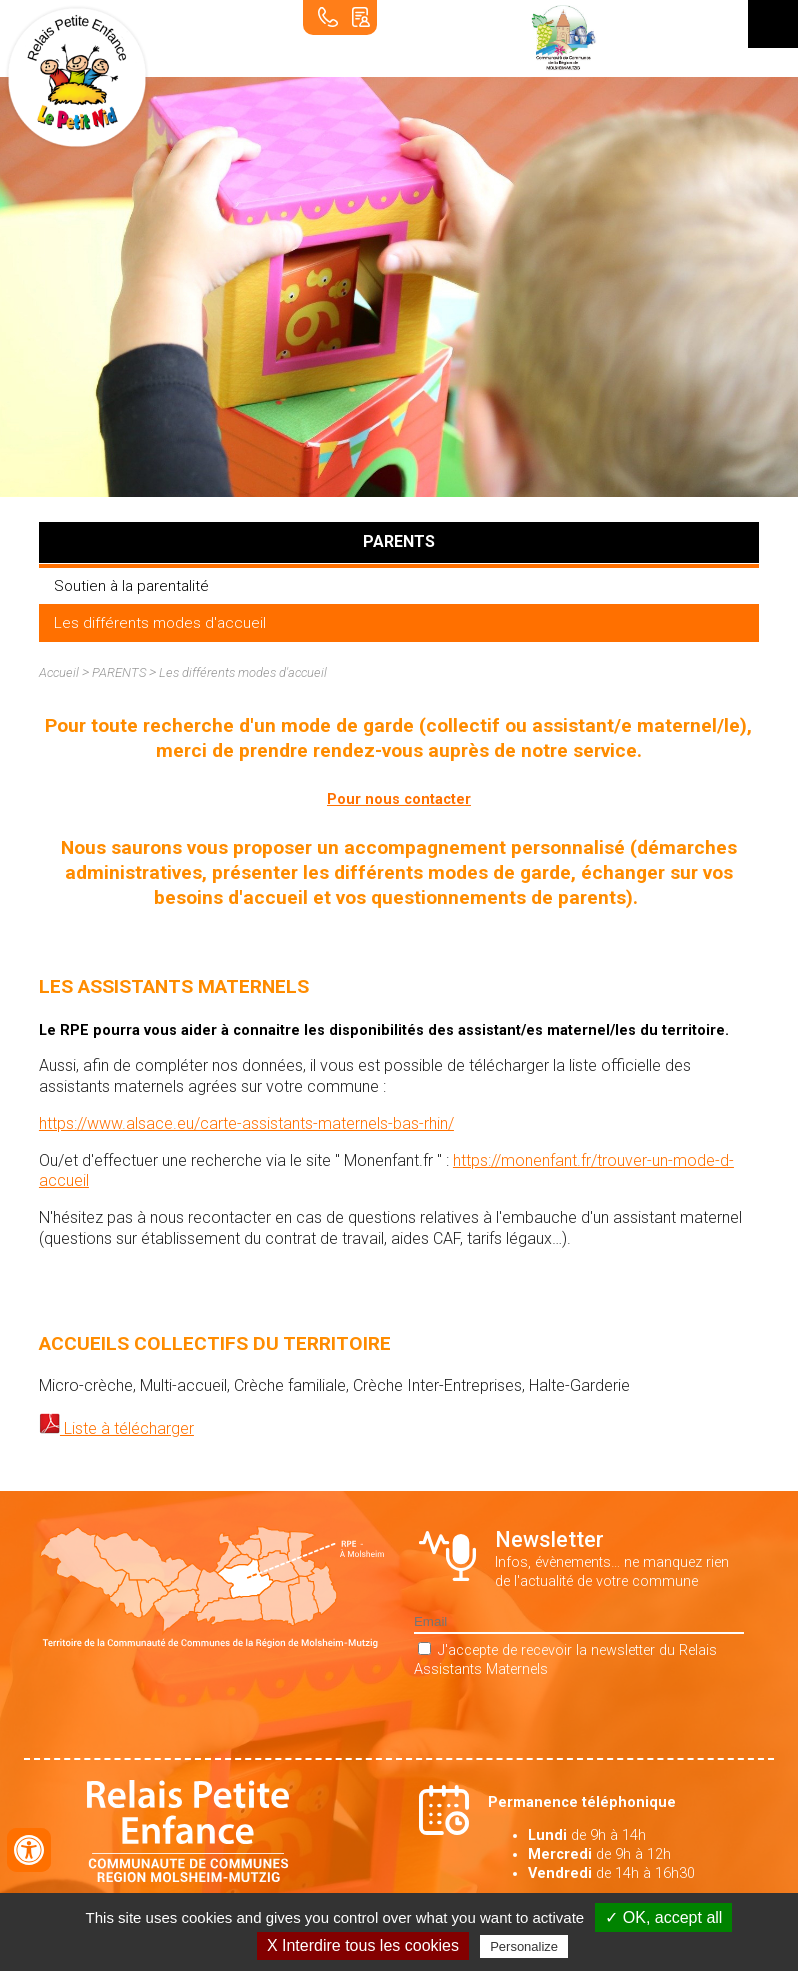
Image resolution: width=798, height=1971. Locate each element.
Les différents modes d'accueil (160, 623)
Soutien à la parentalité (131, 586)
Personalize (524, 1946)
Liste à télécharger (127, 1428)
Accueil (59, 672)
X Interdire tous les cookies (363, 1945)
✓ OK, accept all (663, 1917)
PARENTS (119, 672)
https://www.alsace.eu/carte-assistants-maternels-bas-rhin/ (246, 1123)
